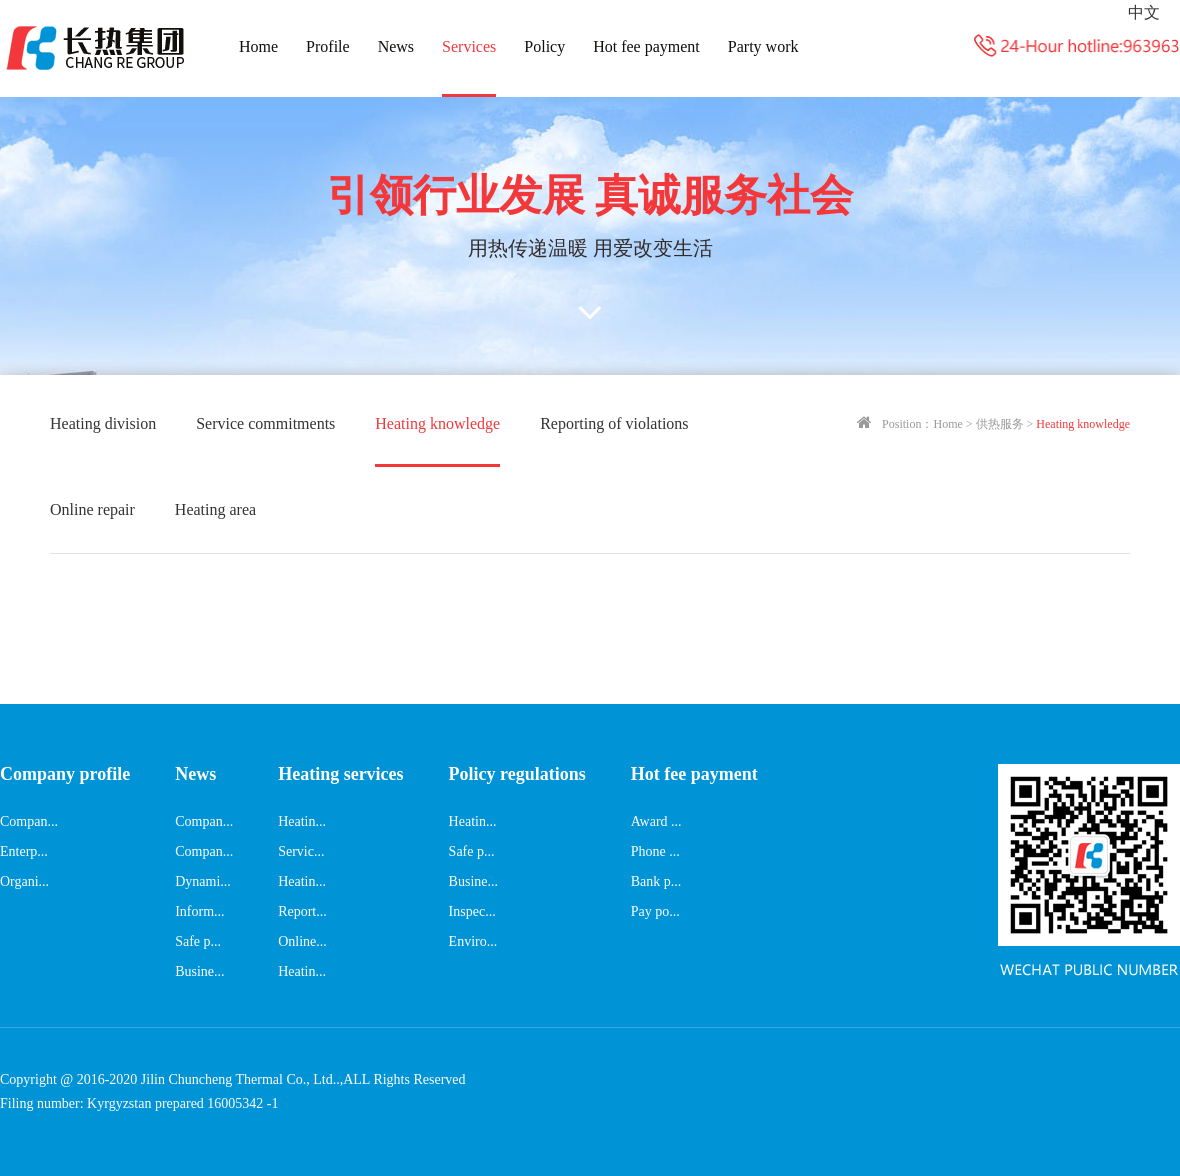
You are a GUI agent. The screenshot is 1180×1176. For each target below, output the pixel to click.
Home (258, 46)
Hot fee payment (646, 46)
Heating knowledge (437, 423)
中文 (1144, 12)
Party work (763, 46)
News (396, 46)
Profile (328, 46)
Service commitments (265, 423)
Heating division (103, 423)
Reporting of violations (614, 423)
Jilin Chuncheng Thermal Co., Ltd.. (240, 1079)
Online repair (92, 509)
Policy (544, 46)
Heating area (215, 509)
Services (469, 46)
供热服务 (1000, 424)
